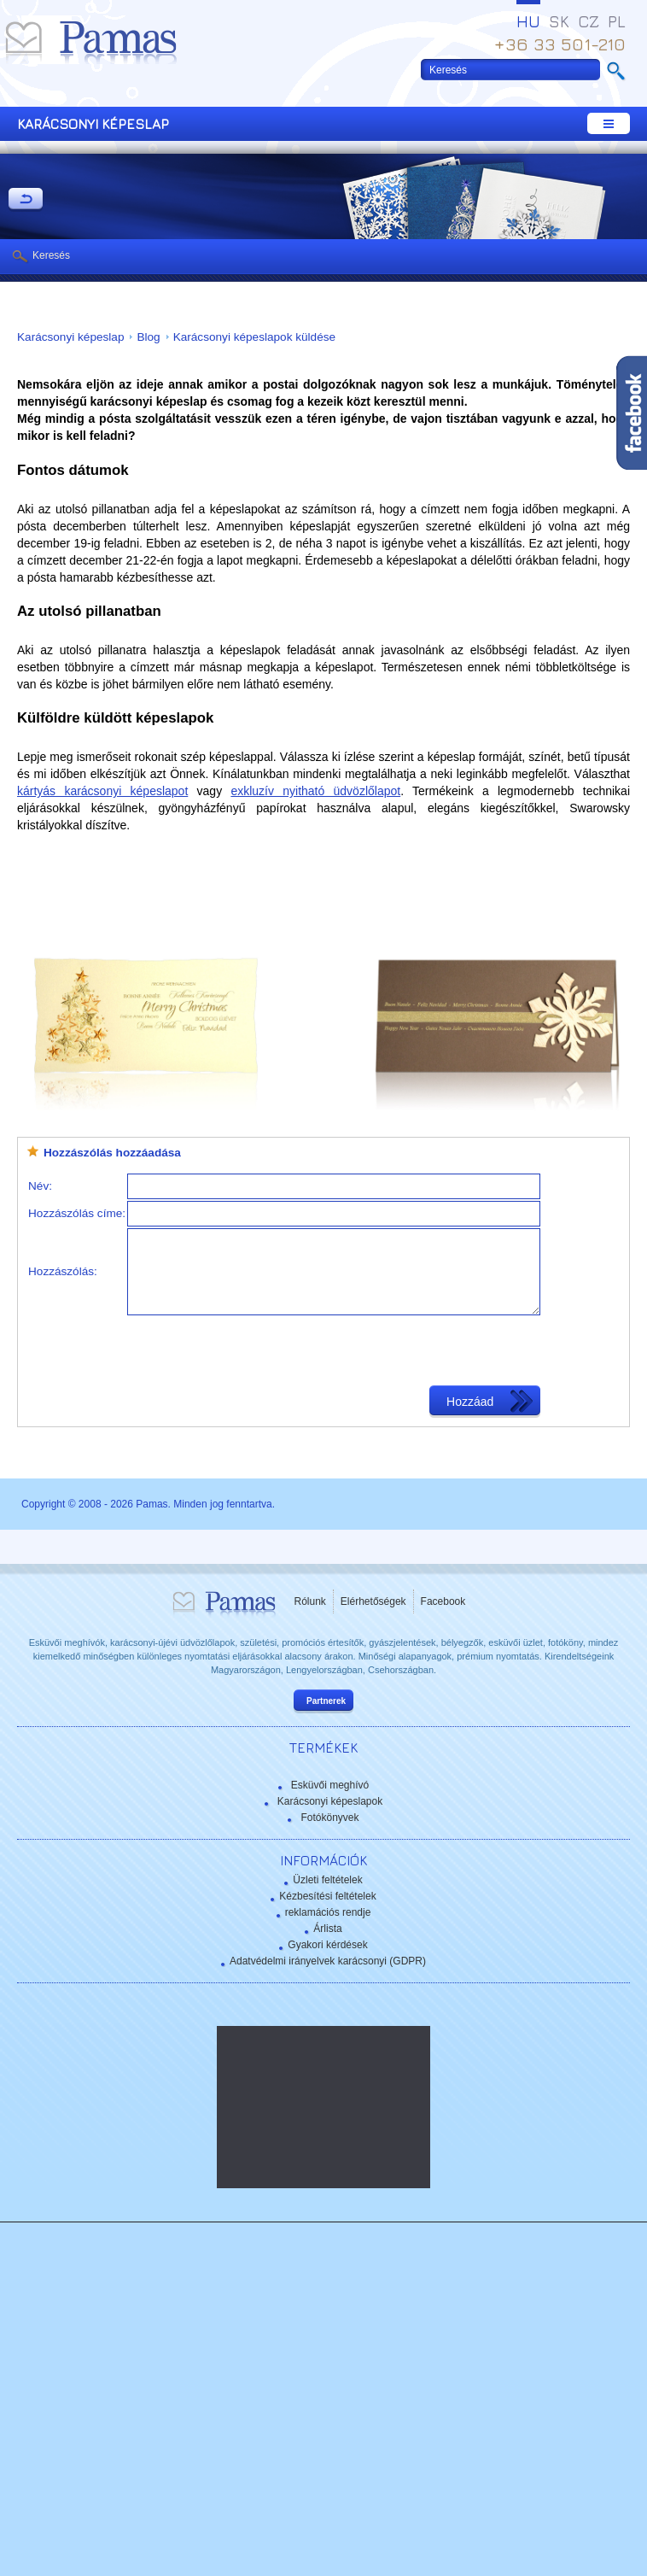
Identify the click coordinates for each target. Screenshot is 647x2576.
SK (559, 21)
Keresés (51, 255)
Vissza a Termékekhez (26, 200)
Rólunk (310, 1601)
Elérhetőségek (373, 1601)
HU (528, 21)
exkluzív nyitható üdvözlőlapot (315, 791)
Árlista (327, 1929)
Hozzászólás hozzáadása (112, 1152)
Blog (148, 337)
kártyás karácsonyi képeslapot (102, 791)
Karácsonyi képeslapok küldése (254, 337)
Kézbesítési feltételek (327, 1896)
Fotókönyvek (329, 1818)
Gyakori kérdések (327, 1945)
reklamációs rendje (328, 1912)
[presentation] (257, 1350)
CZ (588, 21)
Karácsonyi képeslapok (329, 1801)
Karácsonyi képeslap (70, 337)
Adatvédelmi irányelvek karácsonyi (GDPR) (328, 1961)
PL (617, 21)
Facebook (443, 1601)
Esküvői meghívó (330, 1785)
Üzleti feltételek (327, 1880)
